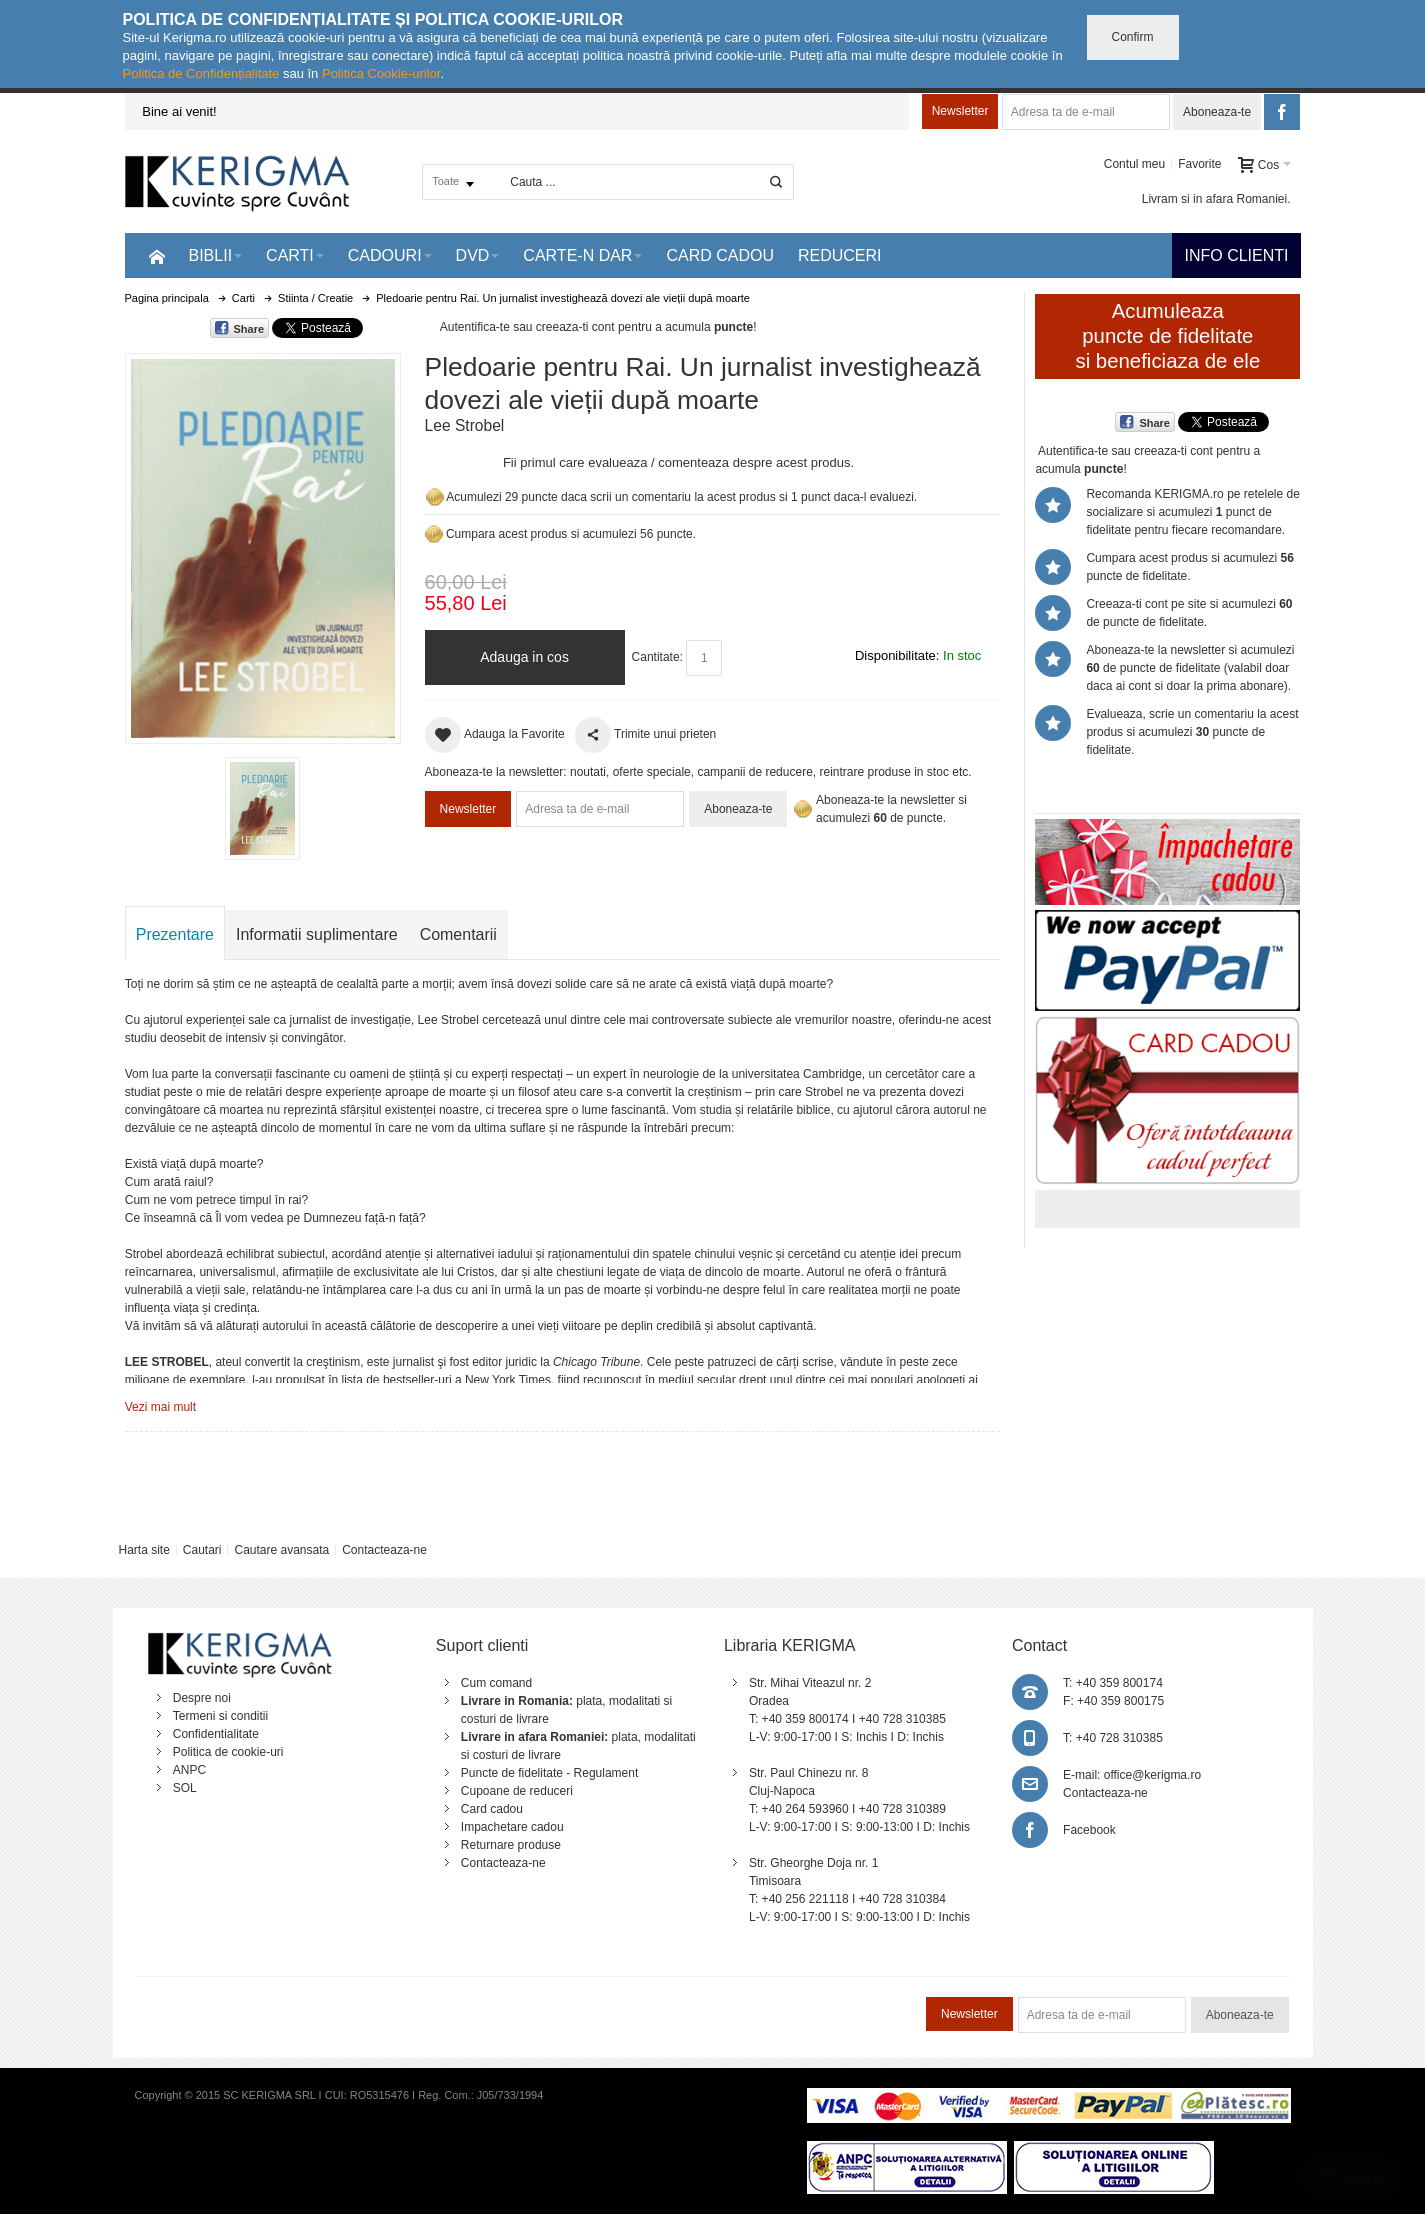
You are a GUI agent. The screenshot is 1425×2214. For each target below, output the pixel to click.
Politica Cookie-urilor (381, 73)
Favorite (1199, 164)
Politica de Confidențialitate (201, 73)
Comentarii (458, 934)
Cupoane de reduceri (517, 1791)
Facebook (1089, 1830)
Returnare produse (511, 1845)
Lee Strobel (465, 425)
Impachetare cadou (512, 1827)
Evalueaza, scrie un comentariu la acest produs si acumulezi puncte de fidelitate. (1192, 732)
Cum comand (496, 1683)
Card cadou (492, 1809)
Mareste (259, 544)
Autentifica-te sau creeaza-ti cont (527, 327)
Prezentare (175, 934)
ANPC (189, 1770)
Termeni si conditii (220, 1716)
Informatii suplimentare (317, 934)
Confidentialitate (216, 1734)
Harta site (143, 1550)
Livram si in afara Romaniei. (1216, 199)
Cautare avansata (281, 1550)
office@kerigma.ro (1152, 1775)
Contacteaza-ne (384, 1550)
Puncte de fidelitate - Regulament (549, 1773)
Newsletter (960, 111)
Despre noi (202, 1698)
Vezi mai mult (160, 1407)
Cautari (202, 1550)
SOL (185, 1788)
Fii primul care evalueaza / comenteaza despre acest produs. (678, 462)
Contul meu (1134, 164)
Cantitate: (657, 657)
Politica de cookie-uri (228, 1752)
